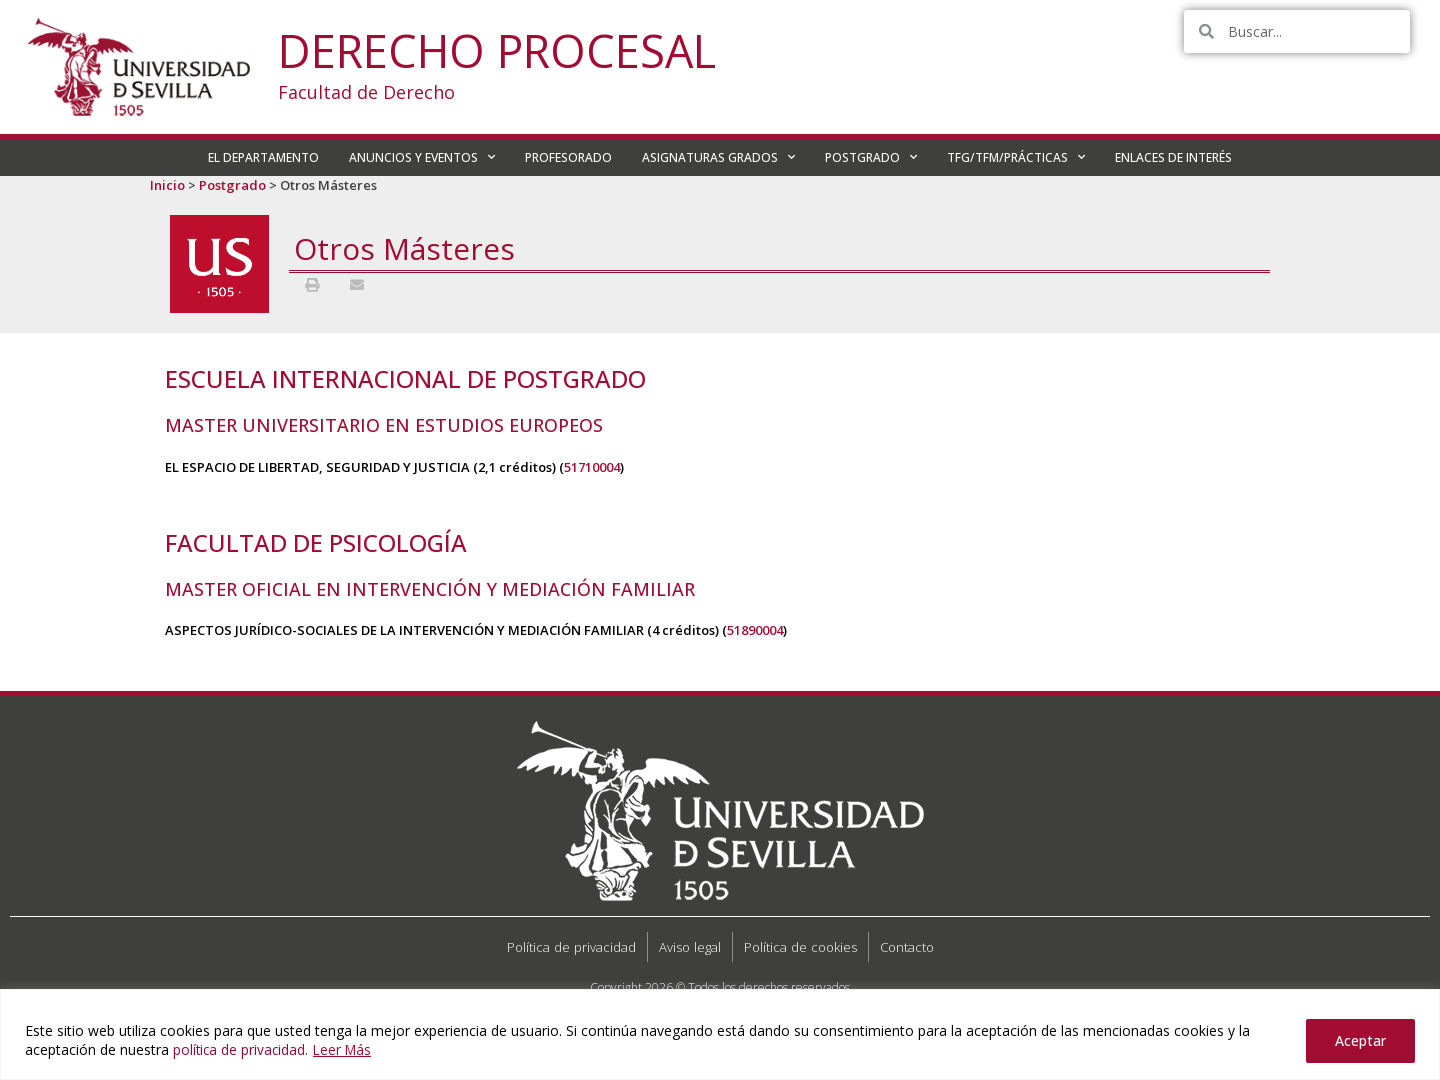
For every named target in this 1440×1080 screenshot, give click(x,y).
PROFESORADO (568, 157)
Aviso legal (690, 947)
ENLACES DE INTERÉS (1173, 157)
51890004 (755, 630)
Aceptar (1360, 1040)
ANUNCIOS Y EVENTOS (422, 157)
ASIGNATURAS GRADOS (718, 157)
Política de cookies (800, 947)
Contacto (907, 947)
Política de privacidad (571, 947)
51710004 (592, 467)
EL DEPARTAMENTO (263, 157)
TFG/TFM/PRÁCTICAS (1016, 157)
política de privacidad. (242, 1049)
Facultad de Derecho (366, 92)
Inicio (167, 185)
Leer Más (346, 1049)
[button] (311, 285)
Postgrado (232, 185)
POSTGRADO (871, 157)
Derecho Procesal (497, 50)
